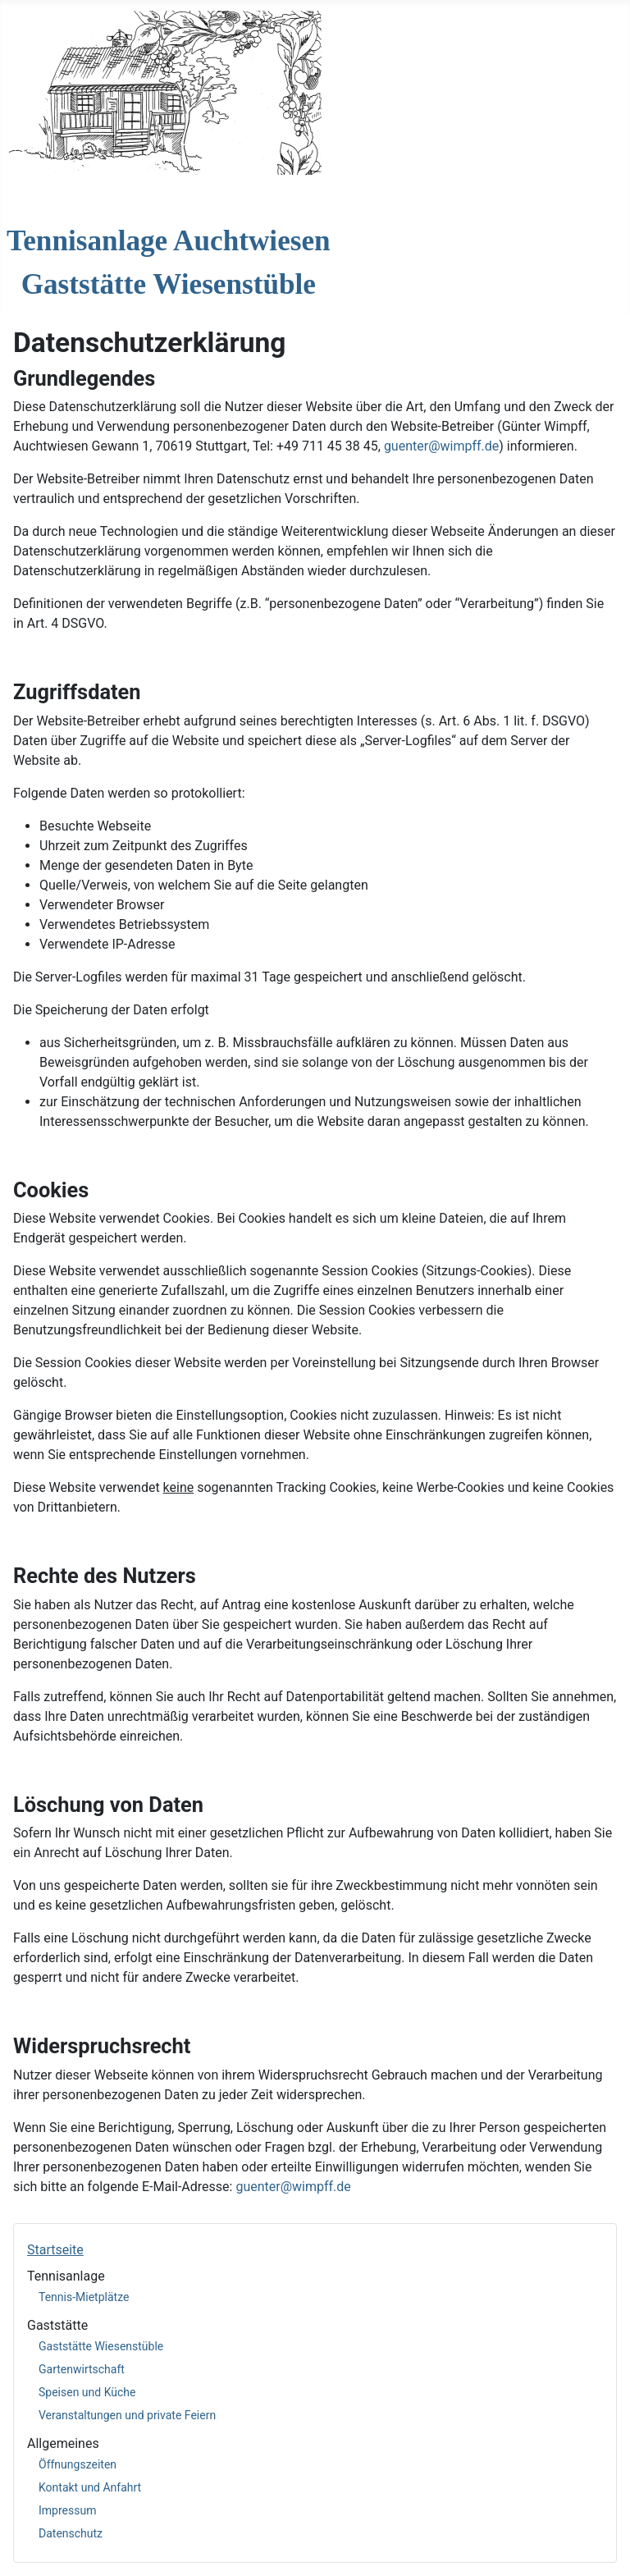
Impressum (67, 2510)
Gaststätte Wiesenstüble (101, 2346)
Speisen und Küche (87, 2392)
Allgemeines (63, 2443)
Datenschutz (71, 2533)
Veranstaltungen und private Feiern (127, 2415)
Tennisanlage (66, 2276)
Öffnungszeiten (77, 2464)
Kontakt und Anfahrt (90, 2487)
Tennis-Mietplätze (84, 2297)
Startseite (55, 2250)
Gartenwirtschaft (82, 2369)
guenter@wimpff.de (441, 446)
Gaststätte (57, 2325)
